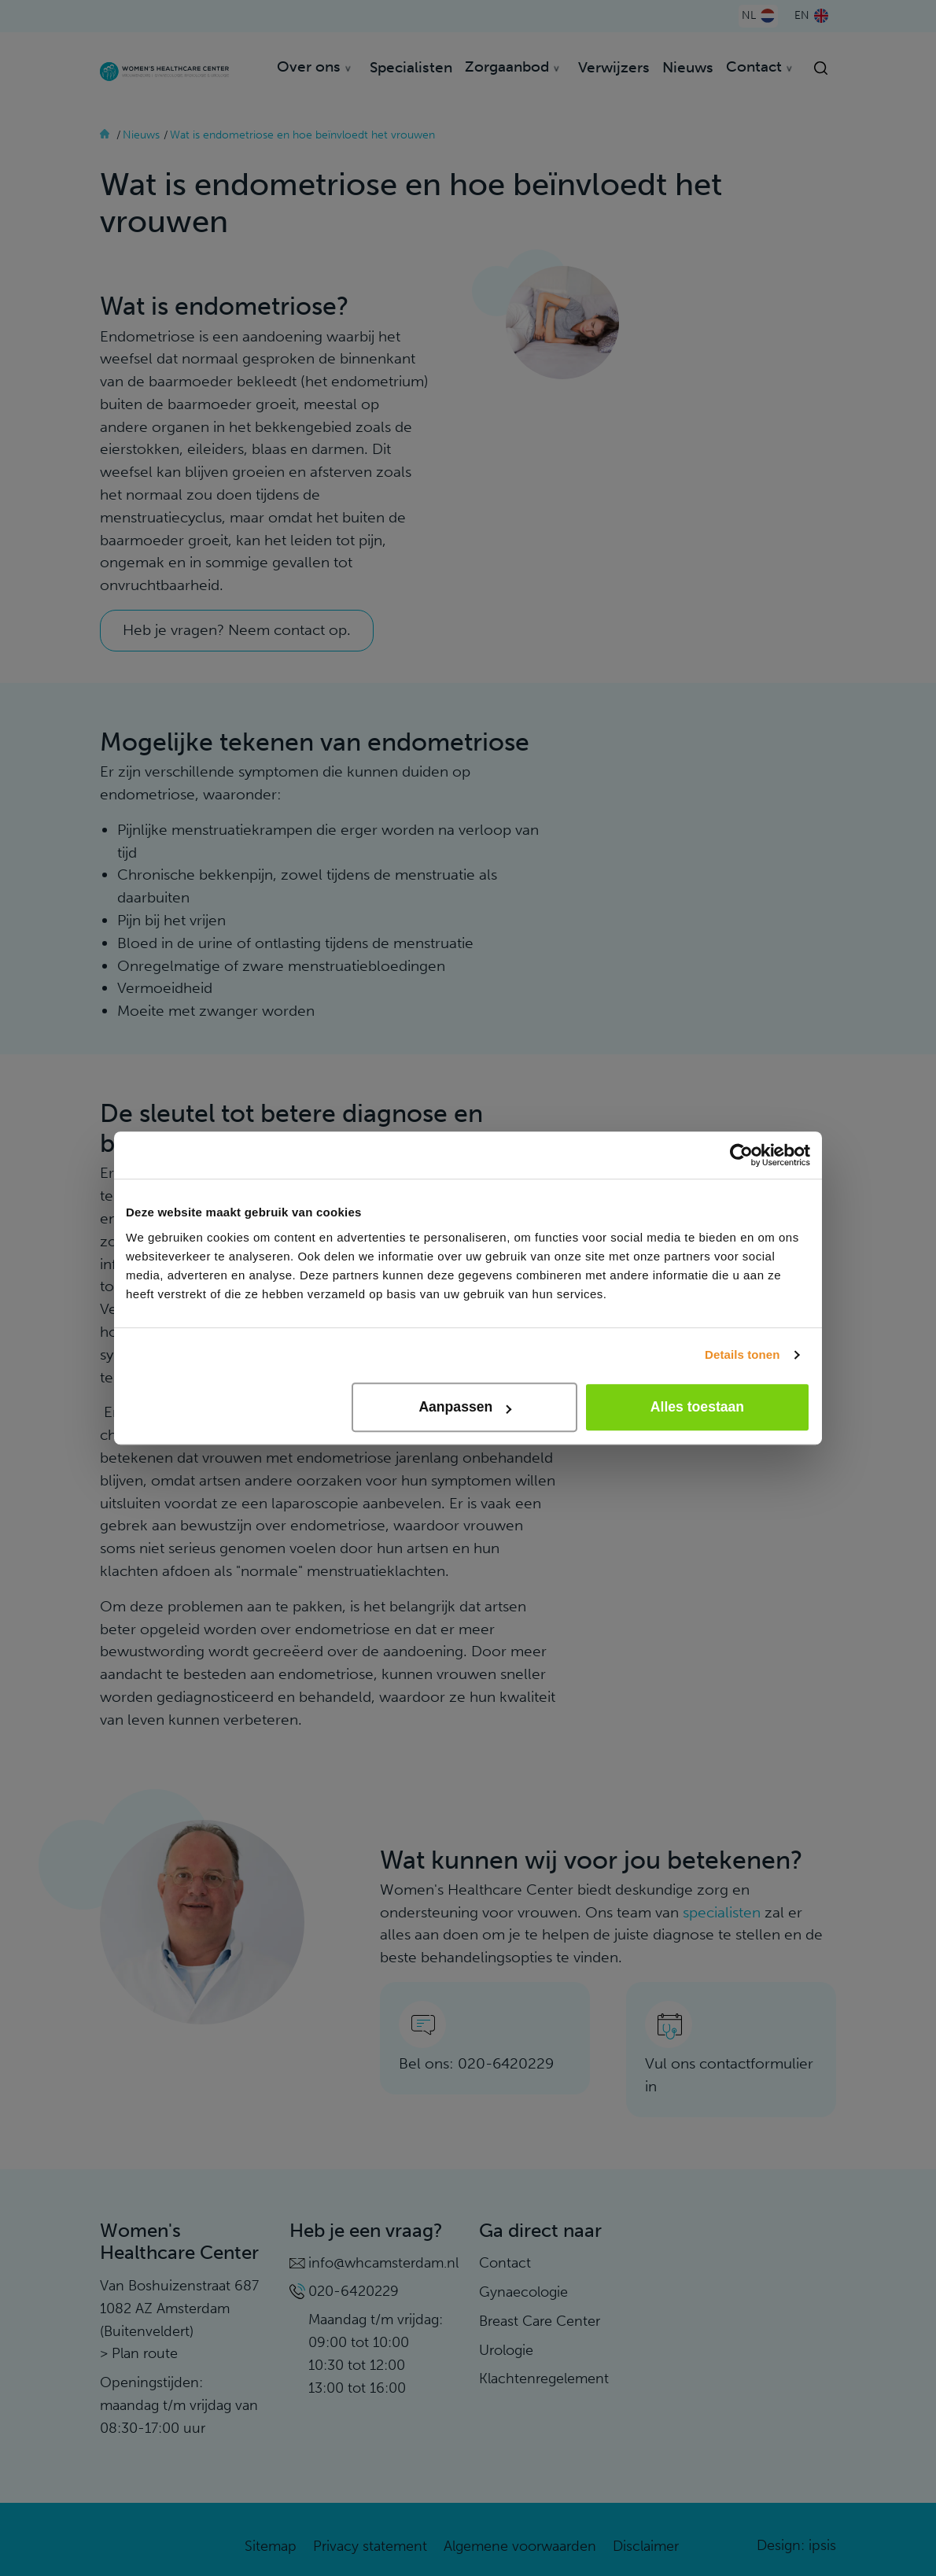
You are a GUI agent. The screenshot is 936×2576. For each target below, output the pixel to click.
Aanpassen (464, 1407)
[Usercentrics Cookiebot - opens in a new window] (741, 1155)
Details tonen (742, 1354)
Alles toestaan (697, 1407)
